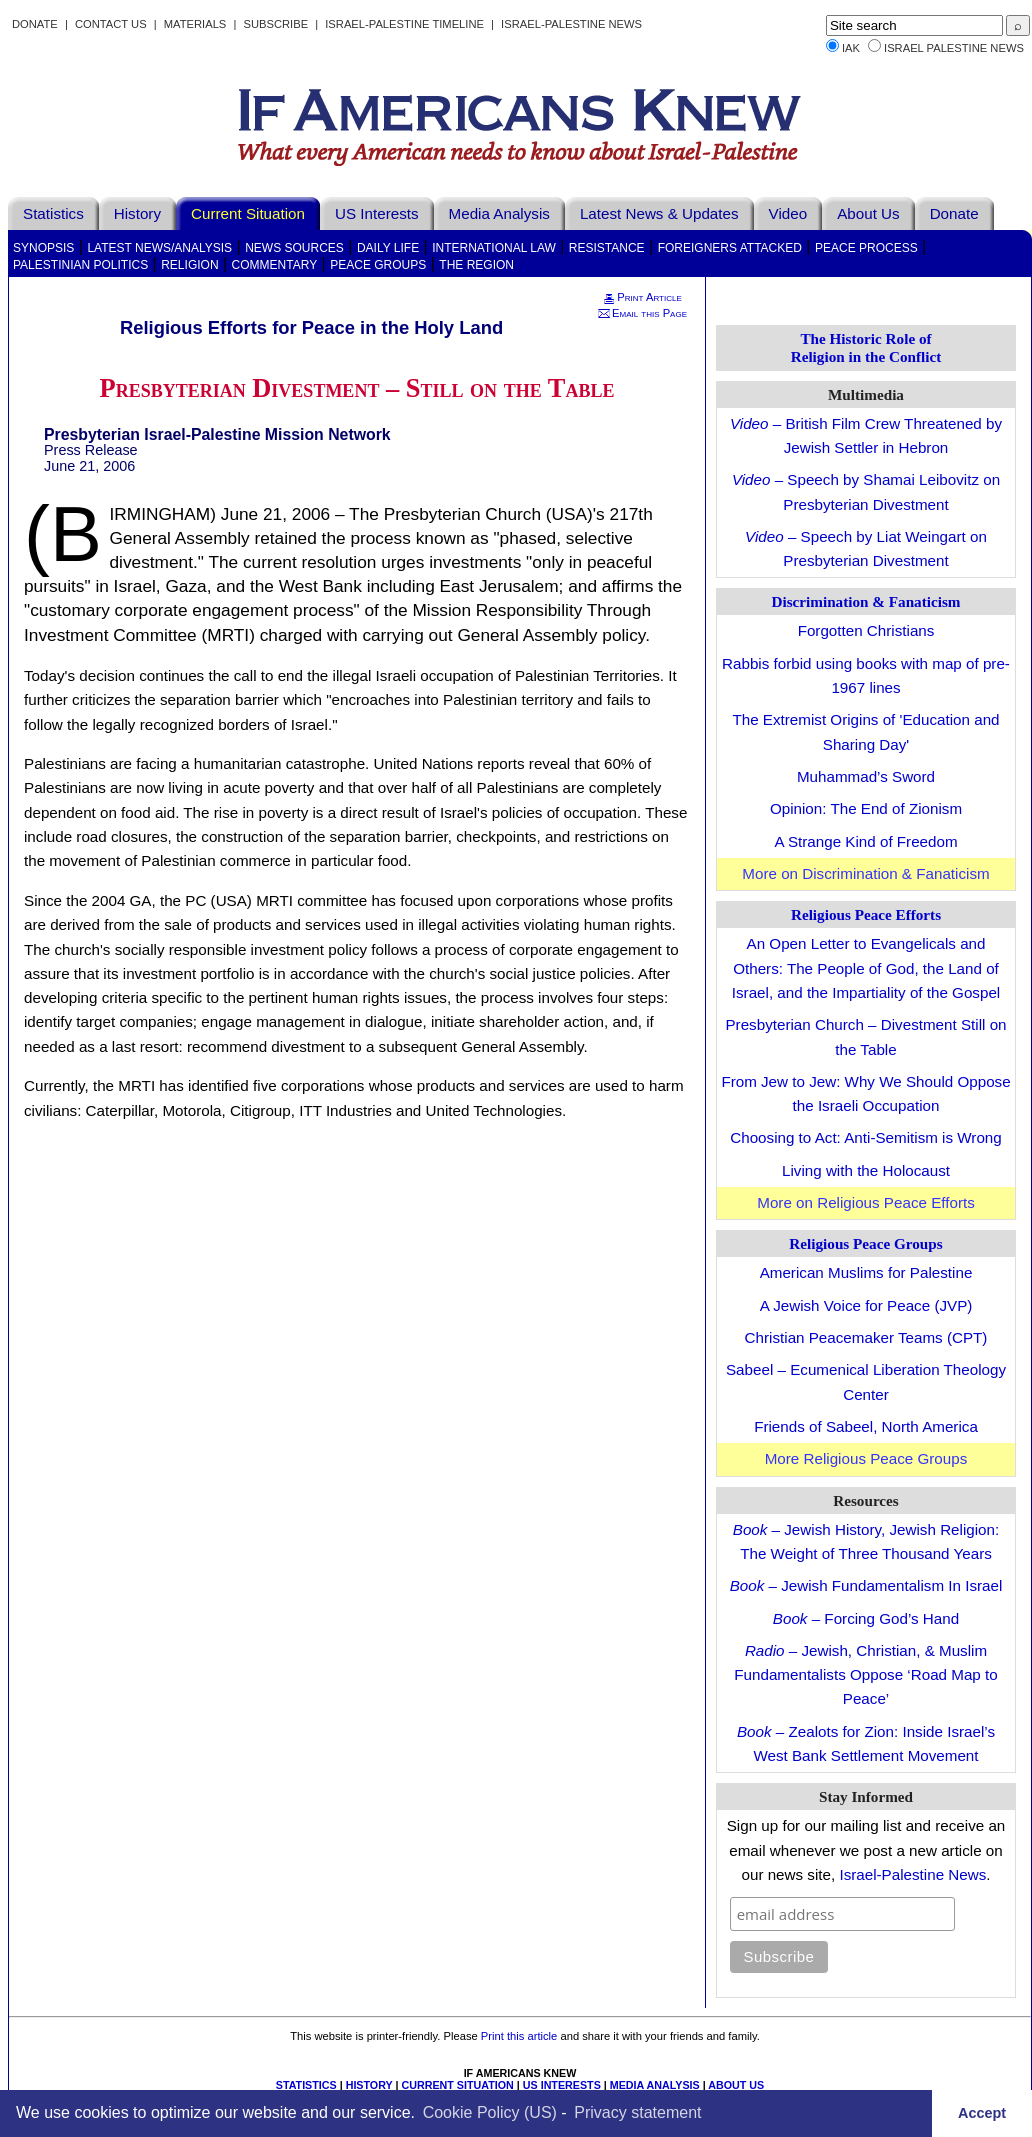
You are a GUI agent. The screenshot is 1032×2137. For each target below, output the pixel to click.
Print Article (641, 297)
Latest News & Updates (659, 213)
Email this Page (642, 313)
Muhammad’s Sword (866, 776)
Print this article (519, 2036)
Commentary (275, 265)
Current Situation (248, 213)
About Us (868, 213)
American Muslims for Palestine (866, 1272)
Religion (189, 265)
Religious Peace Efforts (866, 914)
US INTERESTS (562, 2085)
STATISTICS (306, 2085)
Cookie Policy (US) (490, 2112)
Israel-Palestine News (571, 24)
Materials (195, 24)
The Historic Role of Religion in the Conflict (866, 347)
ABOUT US (736, 2085)
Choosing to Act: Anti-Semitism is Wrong (866, 1137)
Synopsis (43, 248)
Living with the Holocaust (866, 1170)
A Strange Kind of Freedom (865, 841)
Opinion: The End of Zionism (866, 808)
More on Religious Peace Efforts (866, 1202)
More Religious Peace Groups (866, 1458)
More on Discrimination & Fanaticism (865, 873)
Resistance (607, 248)
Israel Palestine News (954, 48)
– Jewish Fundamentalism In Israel (866, 1585)
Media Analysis (499, 213)
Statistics (53, 213)
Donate (35, 24)
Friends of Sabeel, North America (866, 1426)
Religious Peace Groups (865, 1243)
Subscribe (275, 24)
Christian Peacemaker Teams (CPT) (866, 1337)
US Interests (377, 213)
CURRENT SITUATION (457, 2085)
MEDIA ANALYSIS (655, 2085)
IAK (851, 48)
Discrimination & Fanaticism (866, 601)
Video (788, 213)
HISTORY (369, 2085)
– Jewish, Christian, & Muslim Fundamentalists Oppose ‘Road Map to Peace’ (865, 1675)
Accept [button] (982, 2113)
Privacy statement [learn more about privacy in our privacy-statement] (637, 2112)
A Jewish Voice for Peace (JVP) (866, 1305)
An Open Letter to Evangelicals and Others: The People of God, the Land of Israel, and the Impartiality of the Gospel (866, 968)
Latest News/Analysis (159, 248)
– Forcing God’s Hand (866, 1618)
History (137, 213)
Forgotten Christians (866, 630)
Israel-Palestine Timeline (406, 24)
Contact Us (111, 24)
